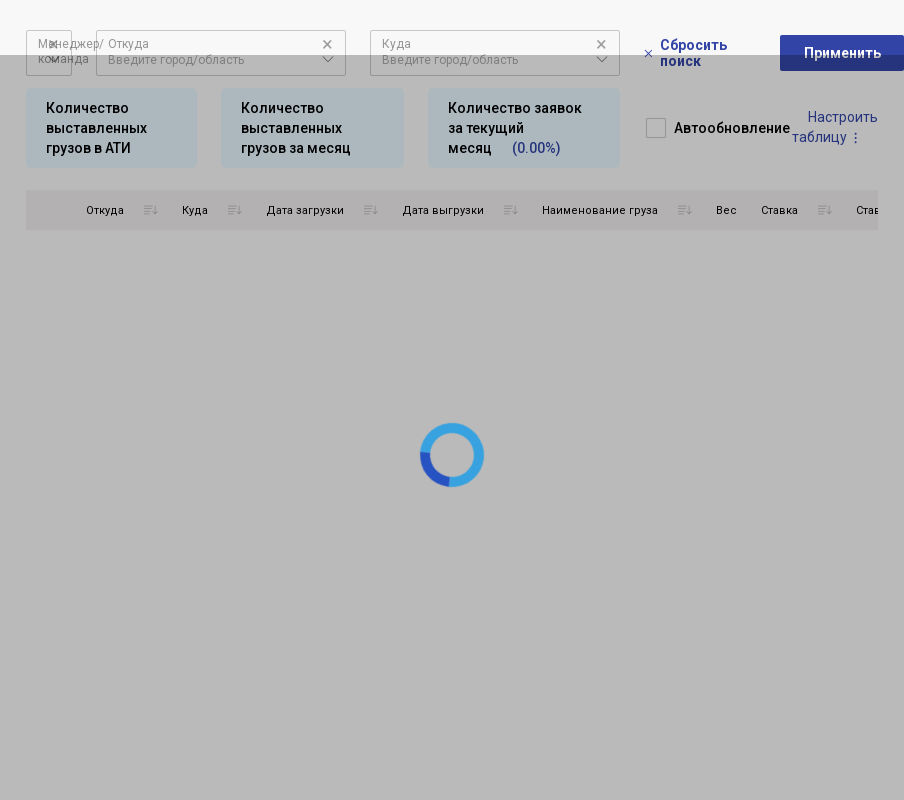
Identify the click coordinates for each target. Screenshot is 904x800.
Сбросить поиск (685, 53)
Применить (842, 53)
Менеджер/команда (71, 51)
